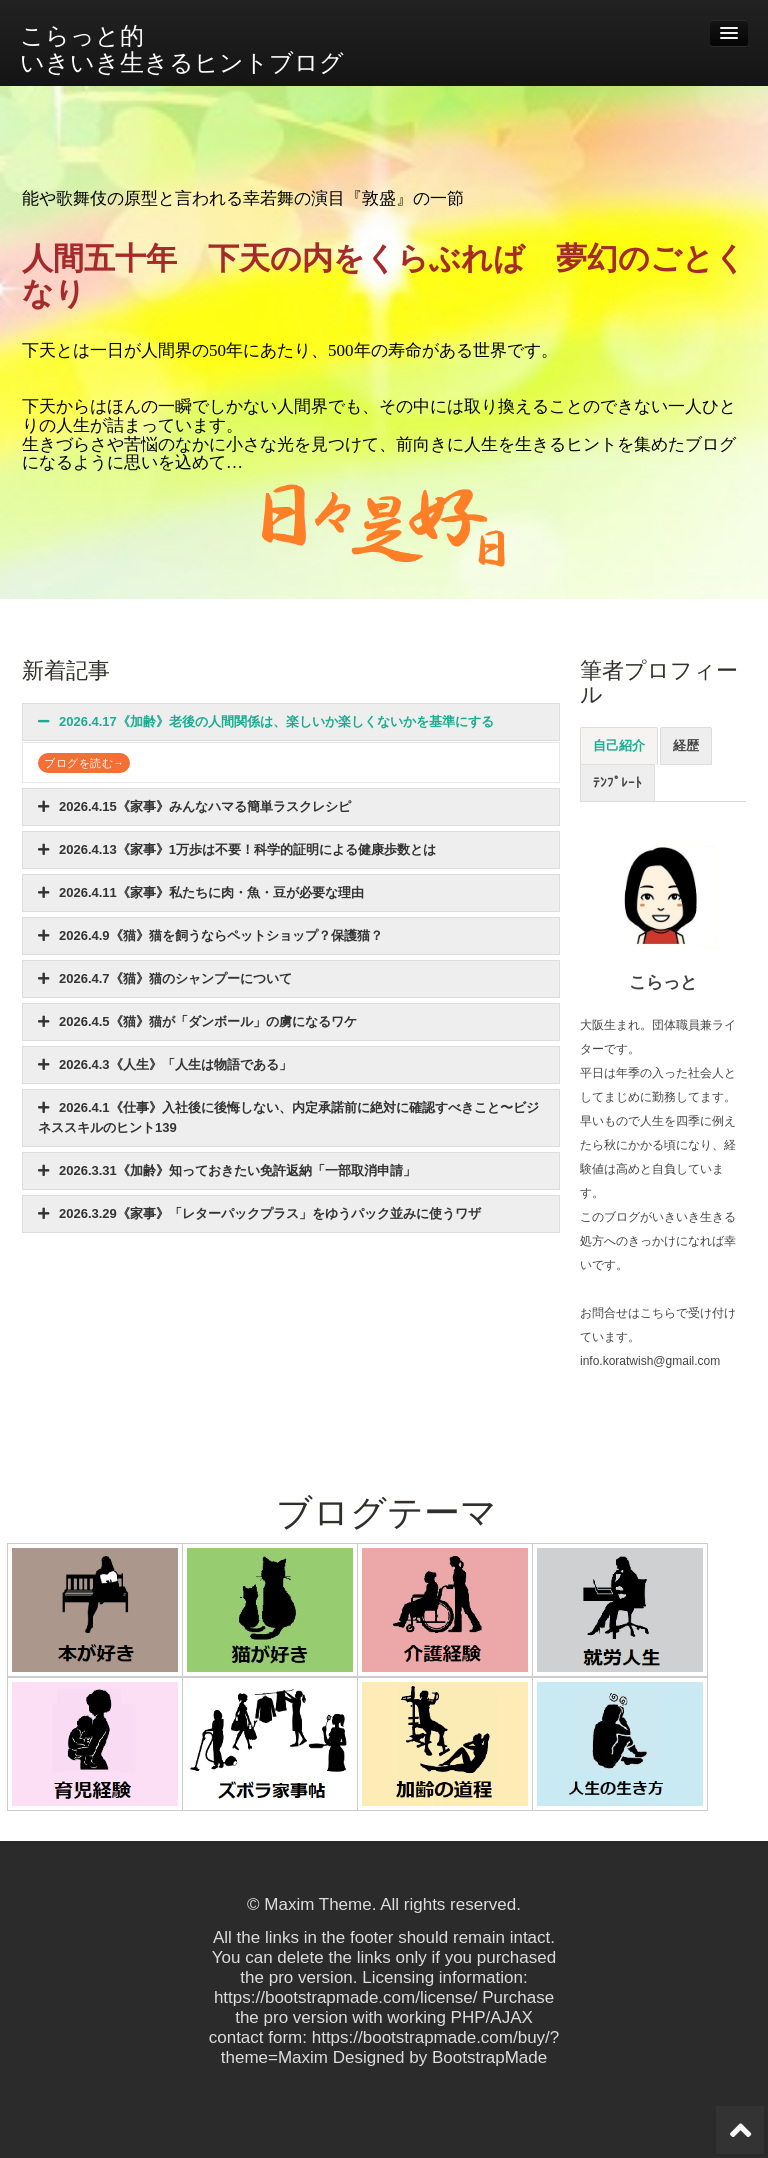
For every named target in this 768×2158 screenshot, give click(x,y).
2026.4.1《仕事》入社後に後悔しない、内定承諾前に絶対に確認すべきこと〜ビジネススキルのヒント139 (288, 1117)
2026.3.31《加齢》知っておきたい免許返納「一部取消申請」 (227, 1170)
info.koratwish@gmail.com (650, 1361)
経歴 (686, 745)
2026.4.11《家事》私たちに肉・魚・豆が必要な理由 (201, 892)
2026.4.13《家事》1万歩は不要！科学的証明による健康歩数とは (237, 849)
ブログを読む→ (84, 763)
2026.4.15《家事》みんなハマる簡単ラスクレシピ (194, 806)
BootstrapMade (489, 2057)
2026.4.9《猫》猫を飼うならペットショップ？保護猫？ (210, 935)
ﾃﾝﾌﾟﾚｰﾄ (617, 782)
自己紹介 (619, 745)
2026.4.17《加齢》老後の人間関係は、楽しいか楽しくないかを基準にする (266, 721)
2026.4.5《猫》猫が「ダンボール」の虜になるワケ (197, 1021)
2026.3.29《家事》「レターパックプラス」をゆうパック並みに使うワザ (259, 1213)
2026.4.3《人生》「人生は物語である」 (165, 1064)
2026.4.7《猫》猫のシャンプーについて (165, 978)
